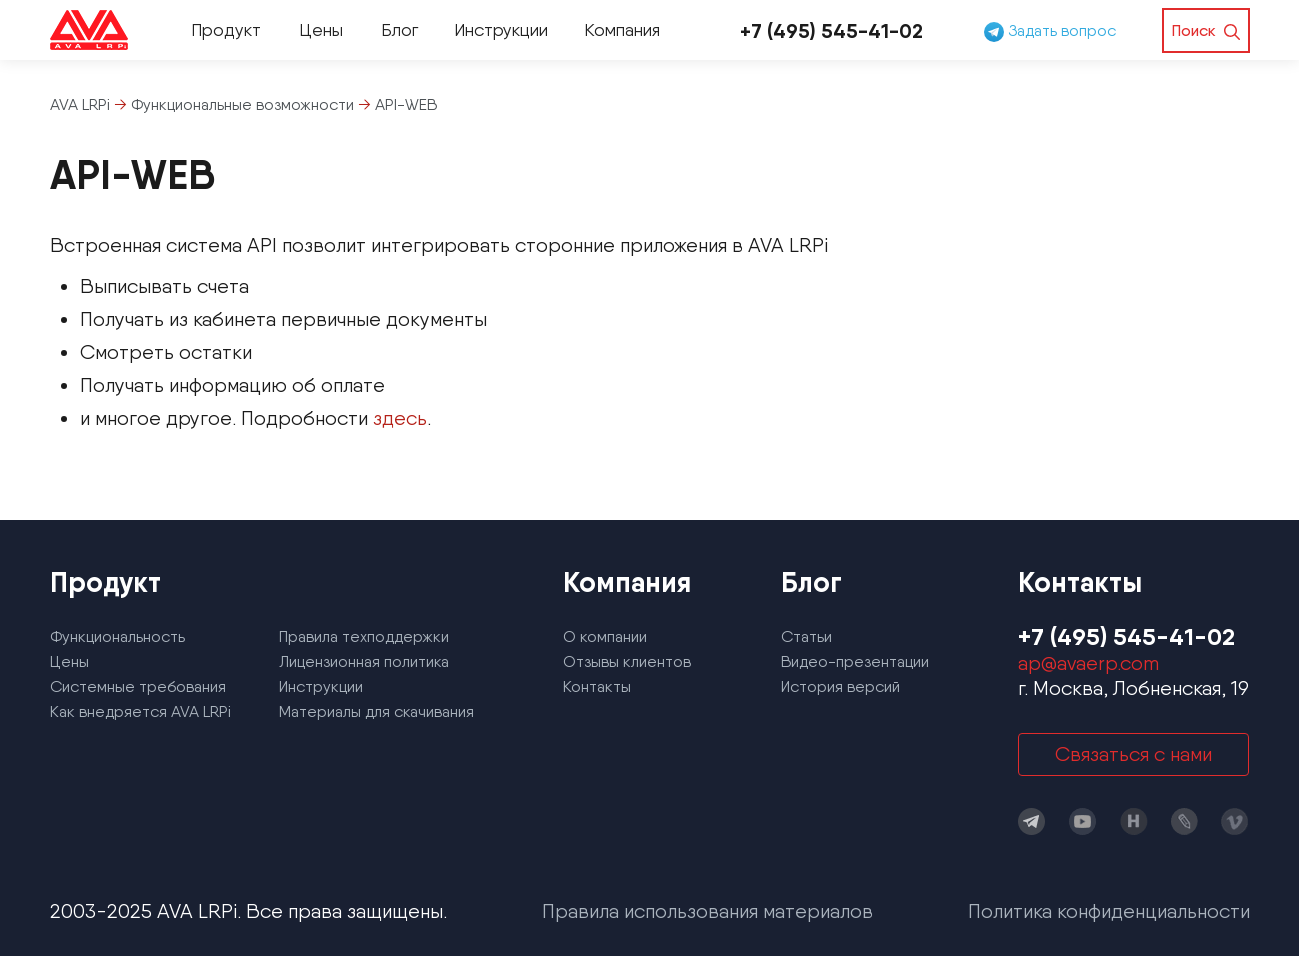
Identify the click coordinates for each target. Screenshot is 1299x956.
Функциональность (117, 636)
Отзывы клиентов (627, 661)
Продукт (226, 29)
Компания (622, 29)
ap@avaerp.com (1088, 663)
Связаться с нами (1133, 754)
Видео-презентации (855, 661)
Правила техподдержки (364, 636)
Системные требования (138, 686)
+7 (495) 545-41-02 (831, 30)
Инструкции (501, 29)
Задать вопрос (1050, 30)
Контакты (597, 686)
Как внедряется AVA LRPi (140, 711)
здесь (400, 418)
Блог (399, 29)
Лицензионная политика (364, 661)
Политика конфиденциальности (1109, 911)
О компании (605, 636)
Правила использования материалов (707, 911)
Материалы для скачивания (376, 711)
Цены (321, 29)
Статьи (806, 636)
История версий (840, 686)
